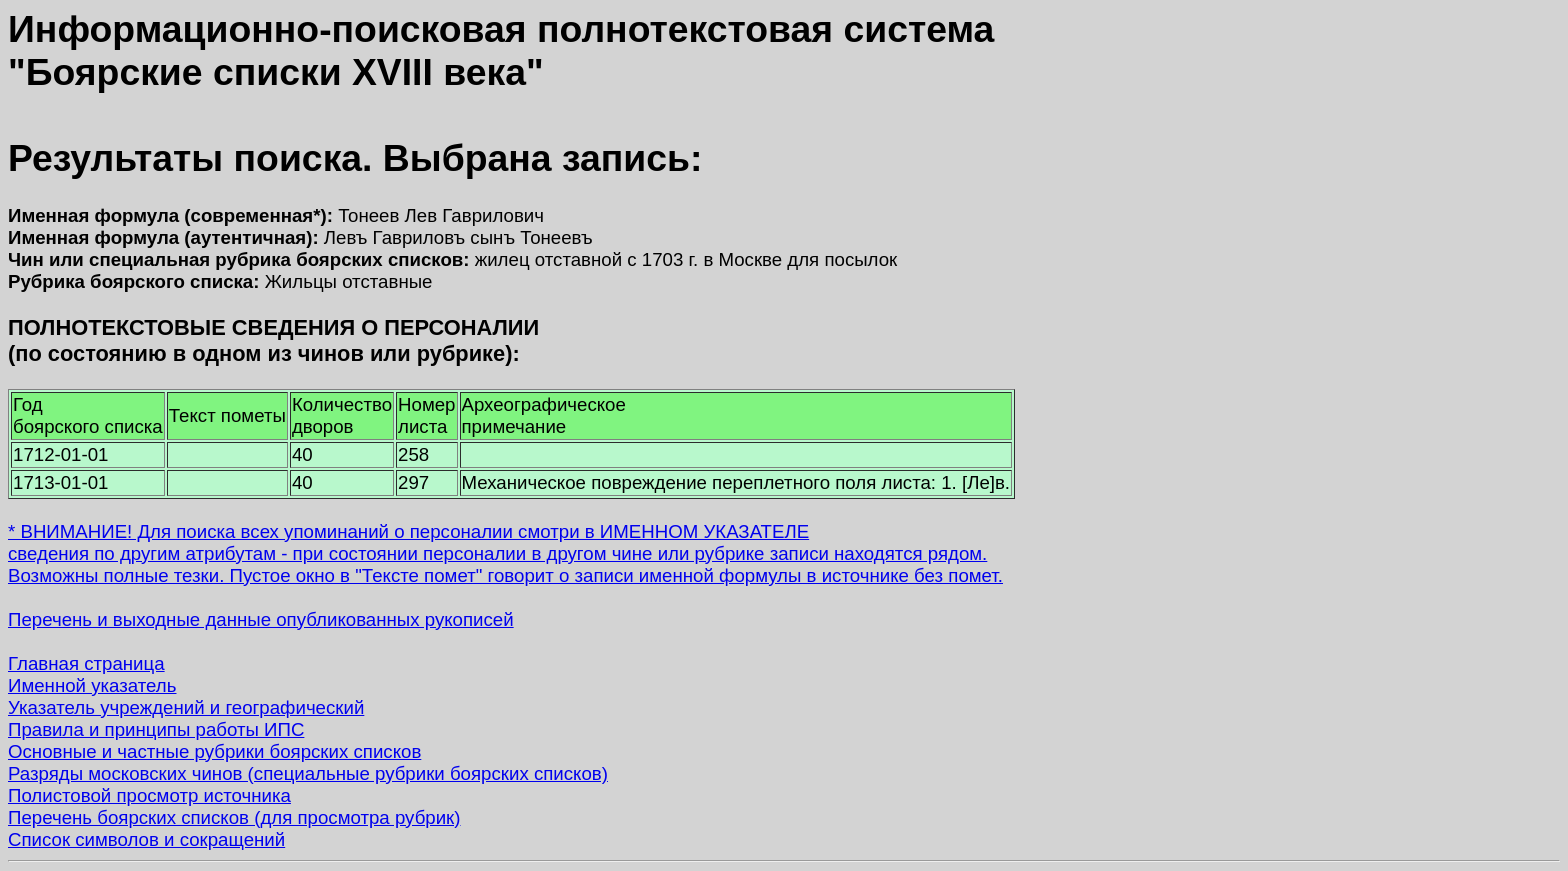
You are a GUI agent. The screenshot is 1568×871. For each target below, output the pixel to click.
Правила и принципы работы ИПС (156, 729)
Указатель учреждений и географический (186, 707)
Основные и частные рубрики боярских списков (214, 751)
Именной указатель (92, 685)
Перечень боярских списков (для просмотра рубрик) (234, 817)
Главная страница (86, 663)
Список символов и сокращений (146, 839)
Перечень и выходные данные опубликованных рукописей (261, 619)
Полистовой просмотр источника (149, 795)
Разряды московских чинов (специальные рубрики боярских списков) (308, 773)
